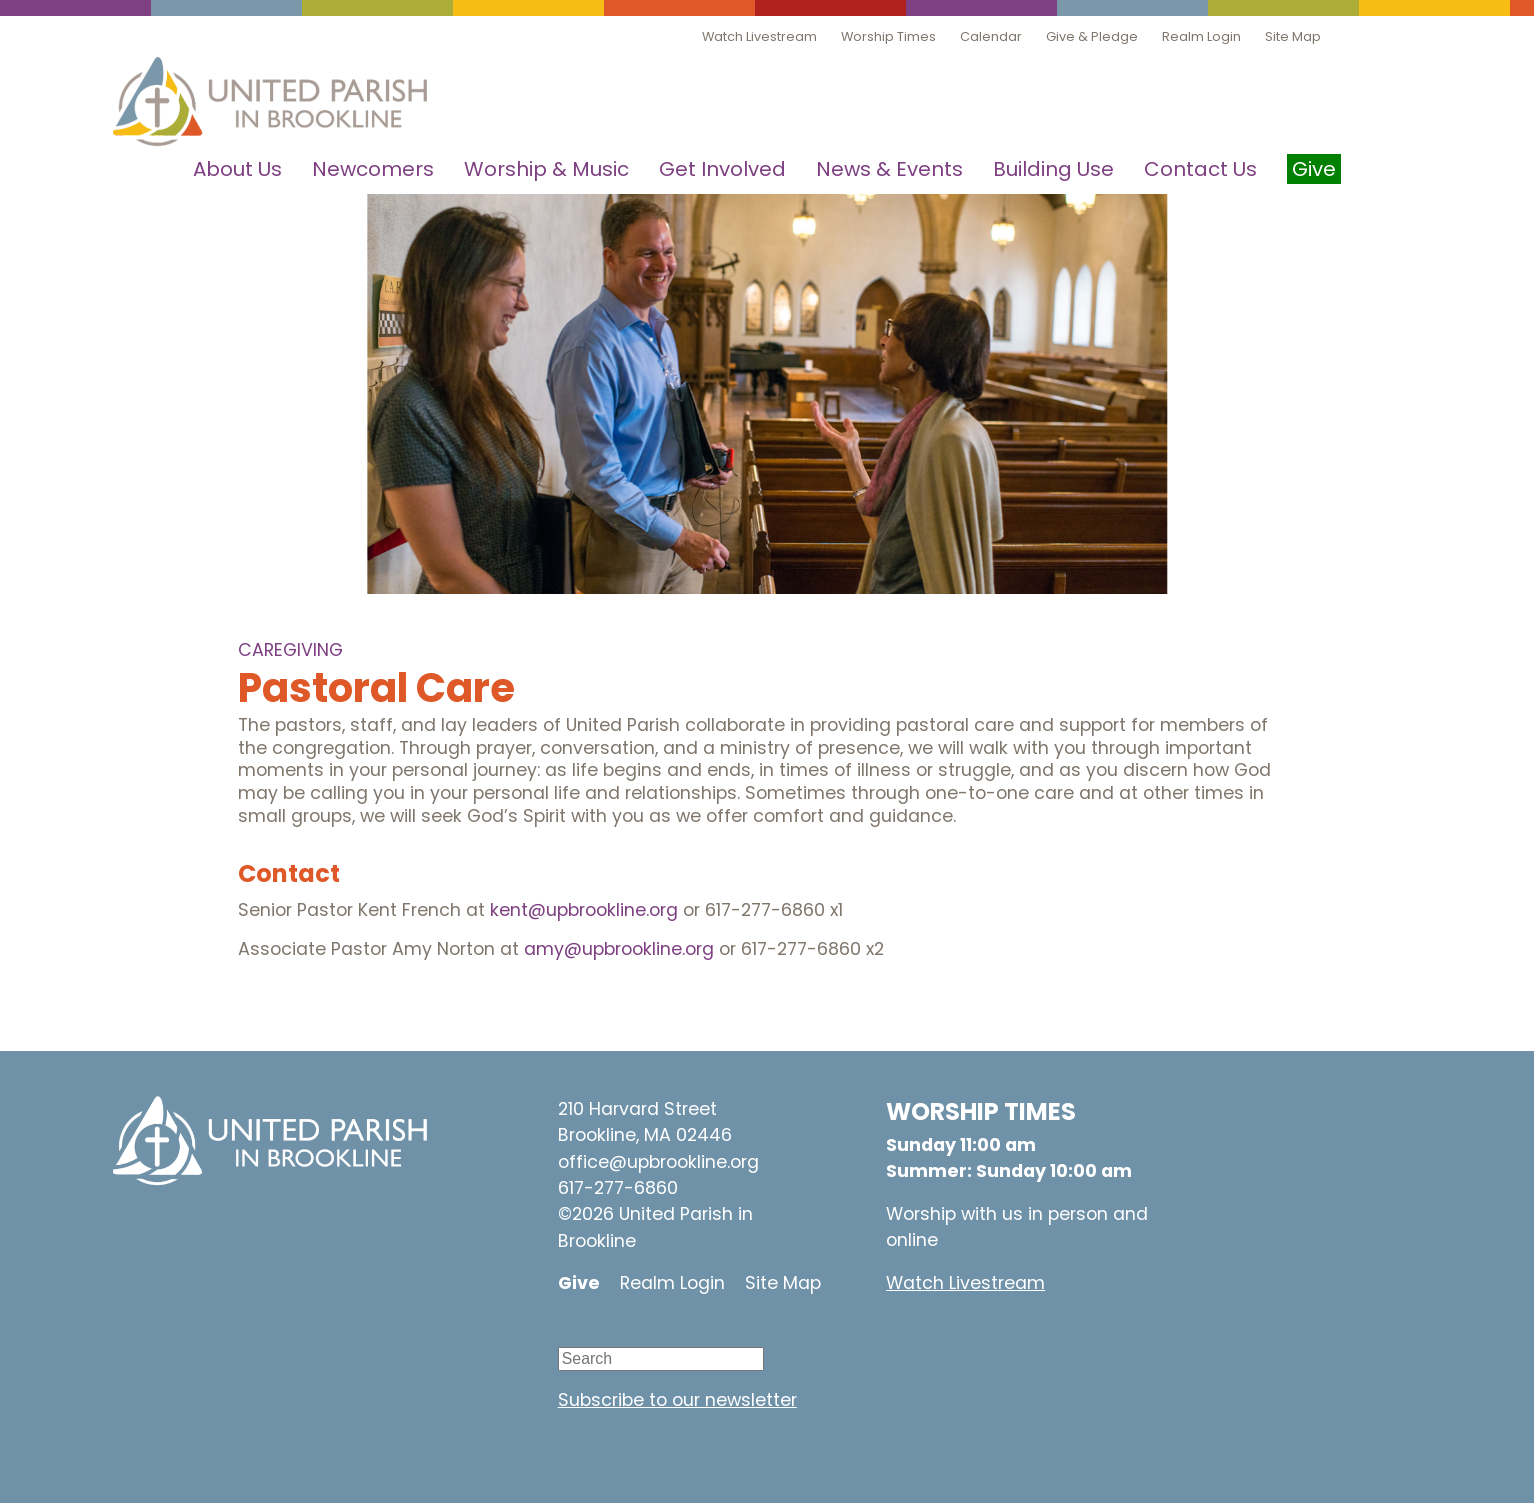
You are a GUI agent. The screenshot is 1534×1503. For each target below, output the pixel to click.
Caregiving (290, 650)
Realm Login (1201, 36)
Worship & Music (546, 169)
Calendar (991, 36)
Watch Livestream (759, 36)
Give (579, 1283)
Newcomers (373, 169)
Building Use (1053, 169)
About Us (237, 169)
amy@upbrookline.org (619, 949)
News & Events (889, 169)
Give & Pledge (1092, 36)
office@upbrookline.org (658, 1162)
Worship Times (888, 36)
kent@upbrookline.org (584, 910)
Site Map (1293, 36)
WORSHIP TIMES (981, 1111)
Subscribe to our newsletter (677, 1400)
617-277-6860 (618, 1188)
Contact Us (1200, 169)
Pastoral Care (376, 688)
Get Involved (722, 169)
